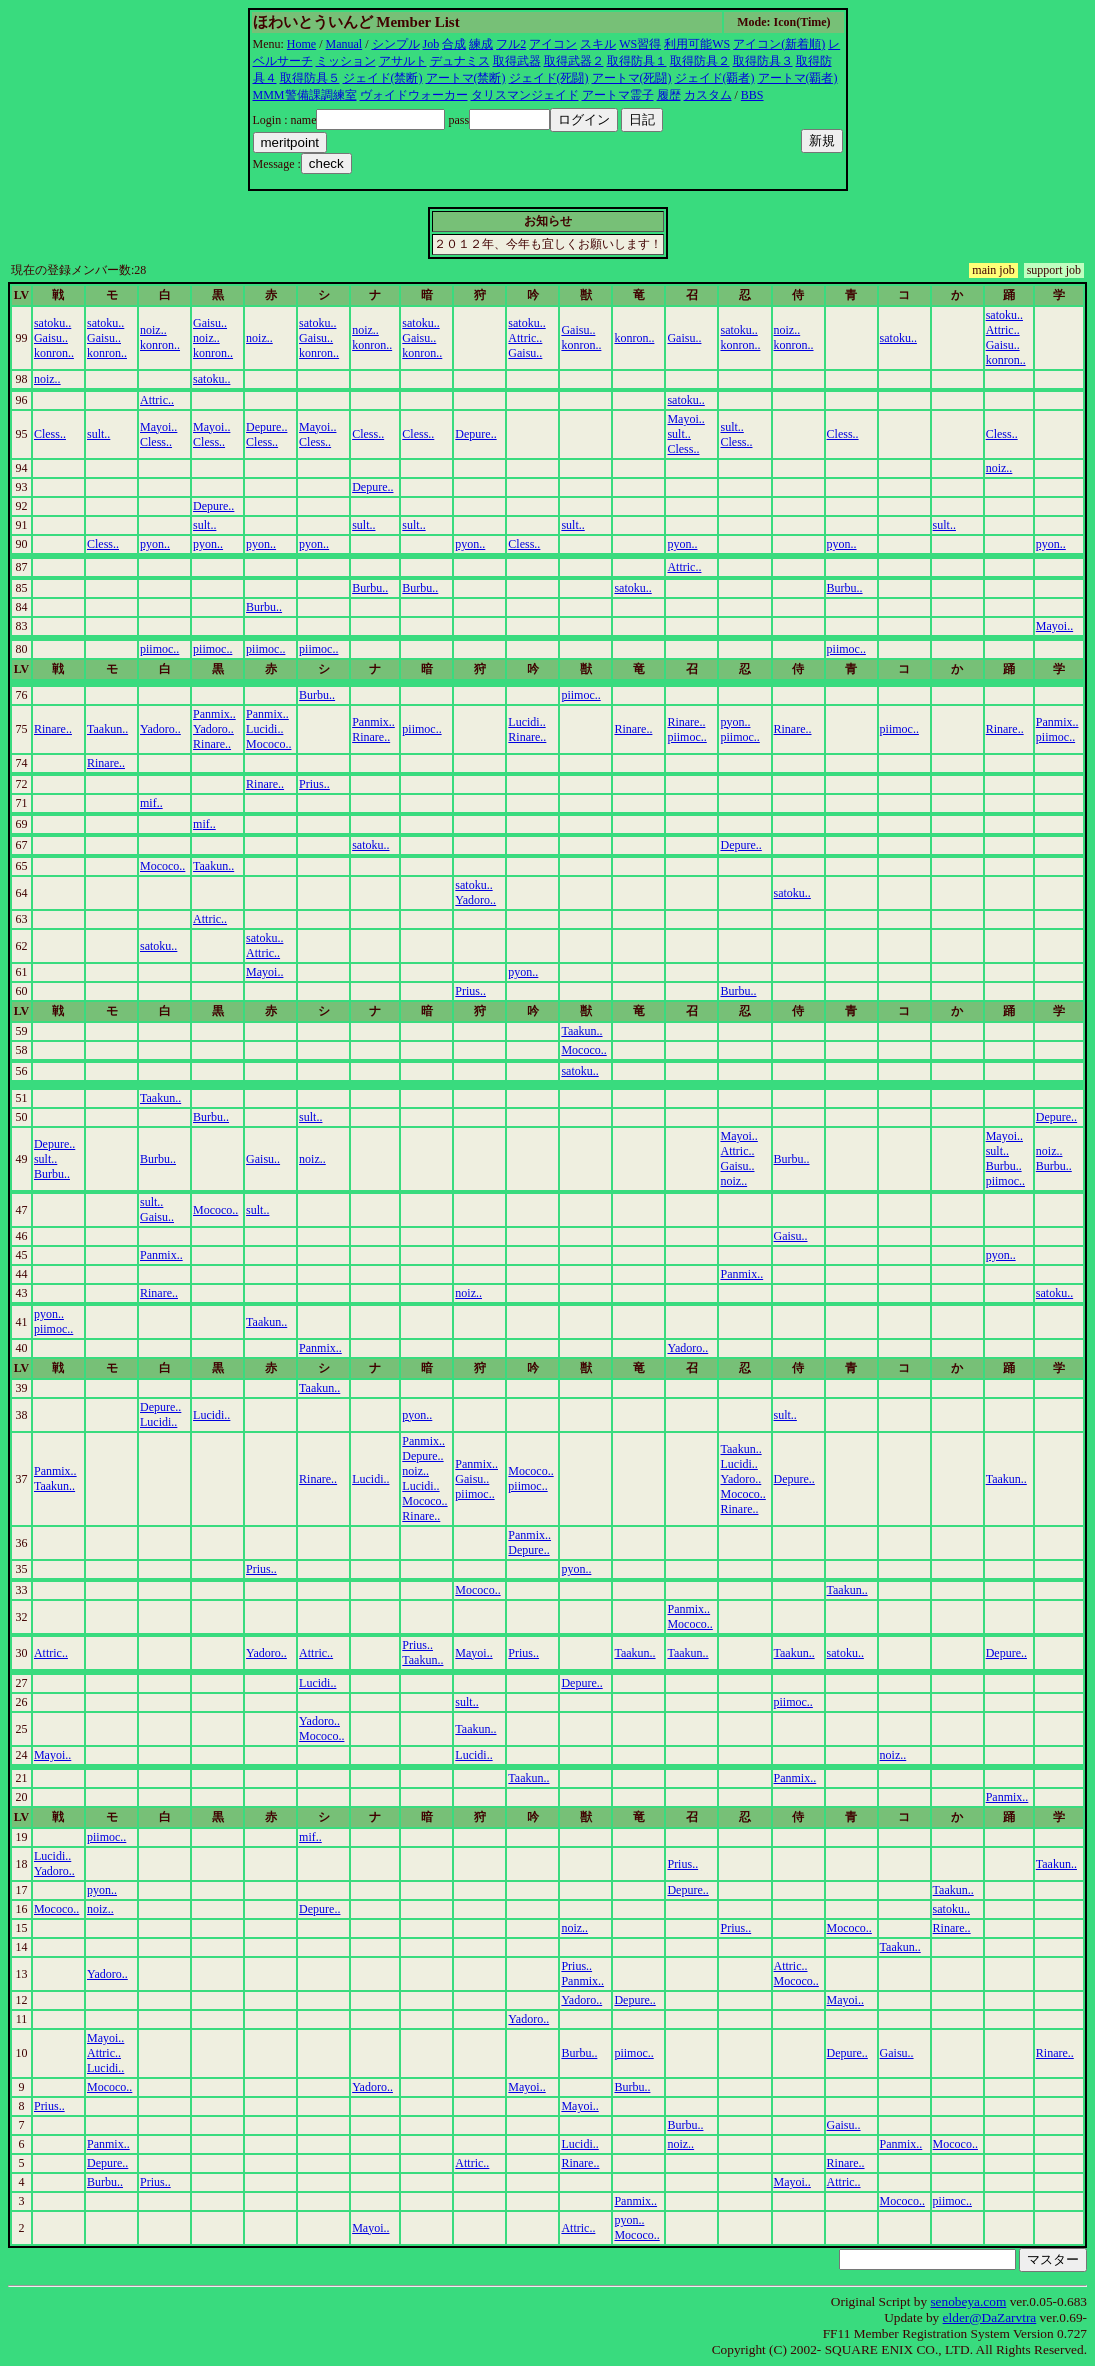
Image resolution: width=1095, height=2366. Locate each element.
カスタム (708, 95)
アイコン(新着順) (779, 44)
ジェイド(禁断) (383, 78)
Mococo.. (268, 744)
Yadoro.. (160, 729)
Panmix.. (214, 714)
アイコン (553, 44)
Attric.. (525, 338)
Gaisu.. (51, 338)
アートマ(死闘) (632, 78)
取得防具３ (763, 61)
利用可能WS (697, 44)
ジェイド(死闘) (549, 78)
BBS (752, 95)
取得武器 (517, 61)
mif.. (151, 803)
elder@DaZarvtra (990, 2317)
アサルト (403, 61)
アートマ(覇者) (798, 78)
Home (301, 44)
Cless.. (50, 434)
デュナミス (460, 61)
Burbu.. (370, 588)
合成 (454, 44)
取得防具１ (637, 61)
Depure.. (266, 427)
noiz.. (153, 330)
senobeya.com (968, 2301)
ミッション (346, 61)
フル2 (511, 44)
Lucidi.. (264, 729)
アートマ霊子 (618, 95)
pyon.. (155, 544)
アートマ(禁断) (466, 78)
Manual (344, 44)
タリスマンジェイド (525, 95)
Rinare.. (53, 729)
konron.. (54, 353)
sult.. (98, 434)
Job (431, 44)
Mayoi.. (158, 427)
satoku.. (52, 323)
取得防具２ (700, 61)
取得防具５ (310, 78)
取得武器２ (574, 61)
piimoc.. (159, 649)
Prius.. (314, 784)
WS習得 (640, 44)
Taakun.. (107, 729)
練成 (481, 44)
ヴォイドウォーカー (414, 95)
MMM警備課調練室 (305, 95)
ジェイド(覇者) (715, 78)
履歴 (669, 95)
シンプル (396, 44)
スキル (598, 44)
